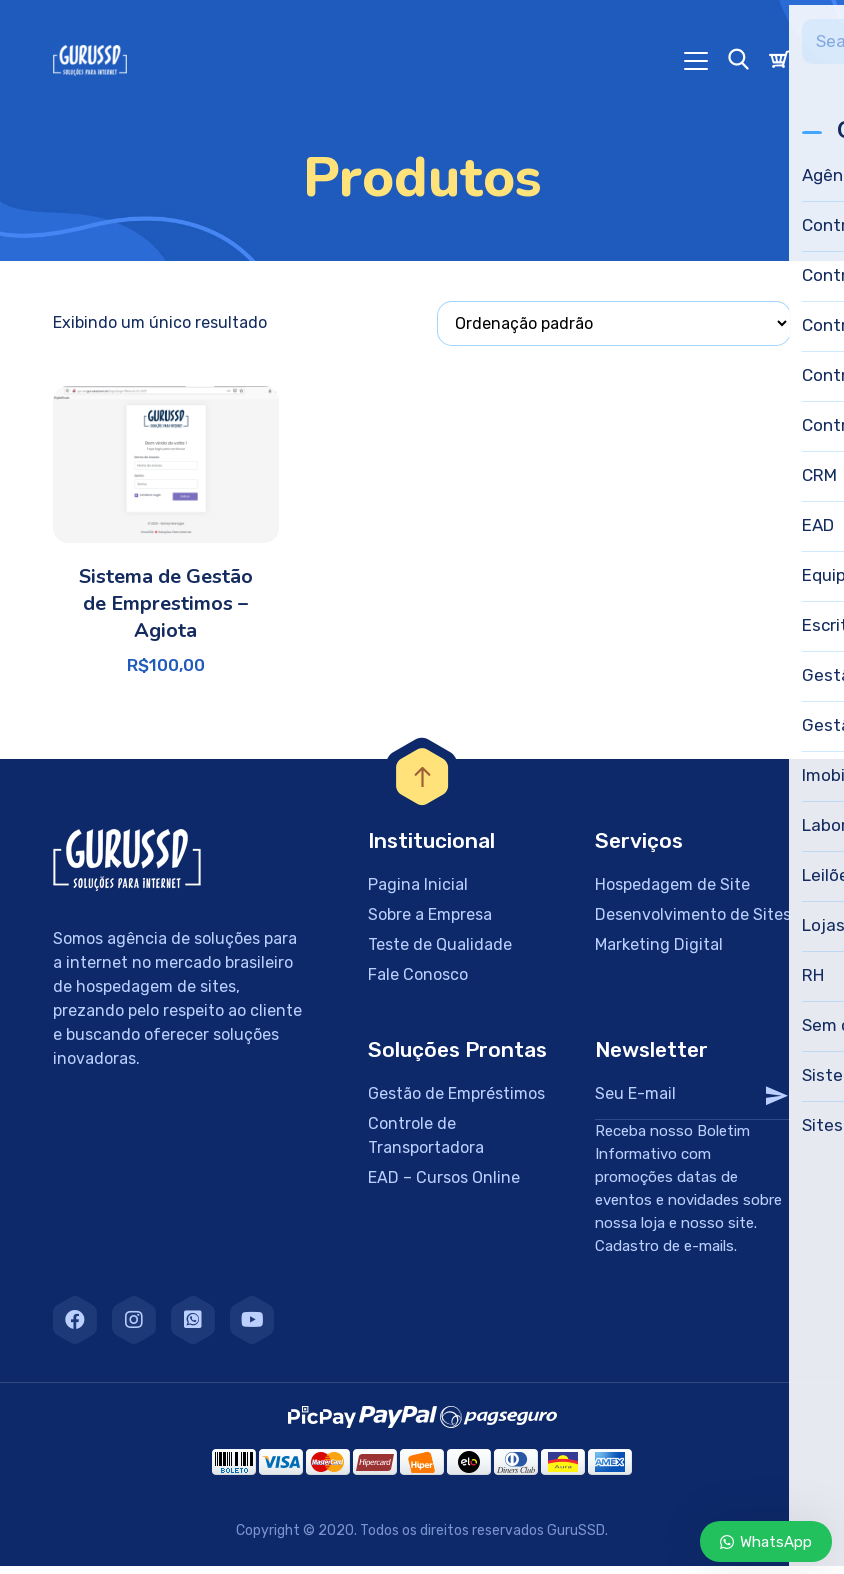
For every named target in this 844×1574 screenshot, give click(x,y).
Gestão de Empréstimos (456, 1101)
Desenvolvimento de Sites (693, 922)
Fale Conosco (418, 982)
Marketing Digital (659, 952)
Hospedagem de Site (672, 892)
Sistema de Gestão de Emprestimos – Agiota (166, 611)
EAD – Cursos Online (444, 1185)
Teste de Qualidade (440, 952)
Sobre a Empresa (430, 922)
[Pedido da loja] (614, 331)
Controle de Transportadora (426, 1143)
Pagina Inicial (418, 892)
